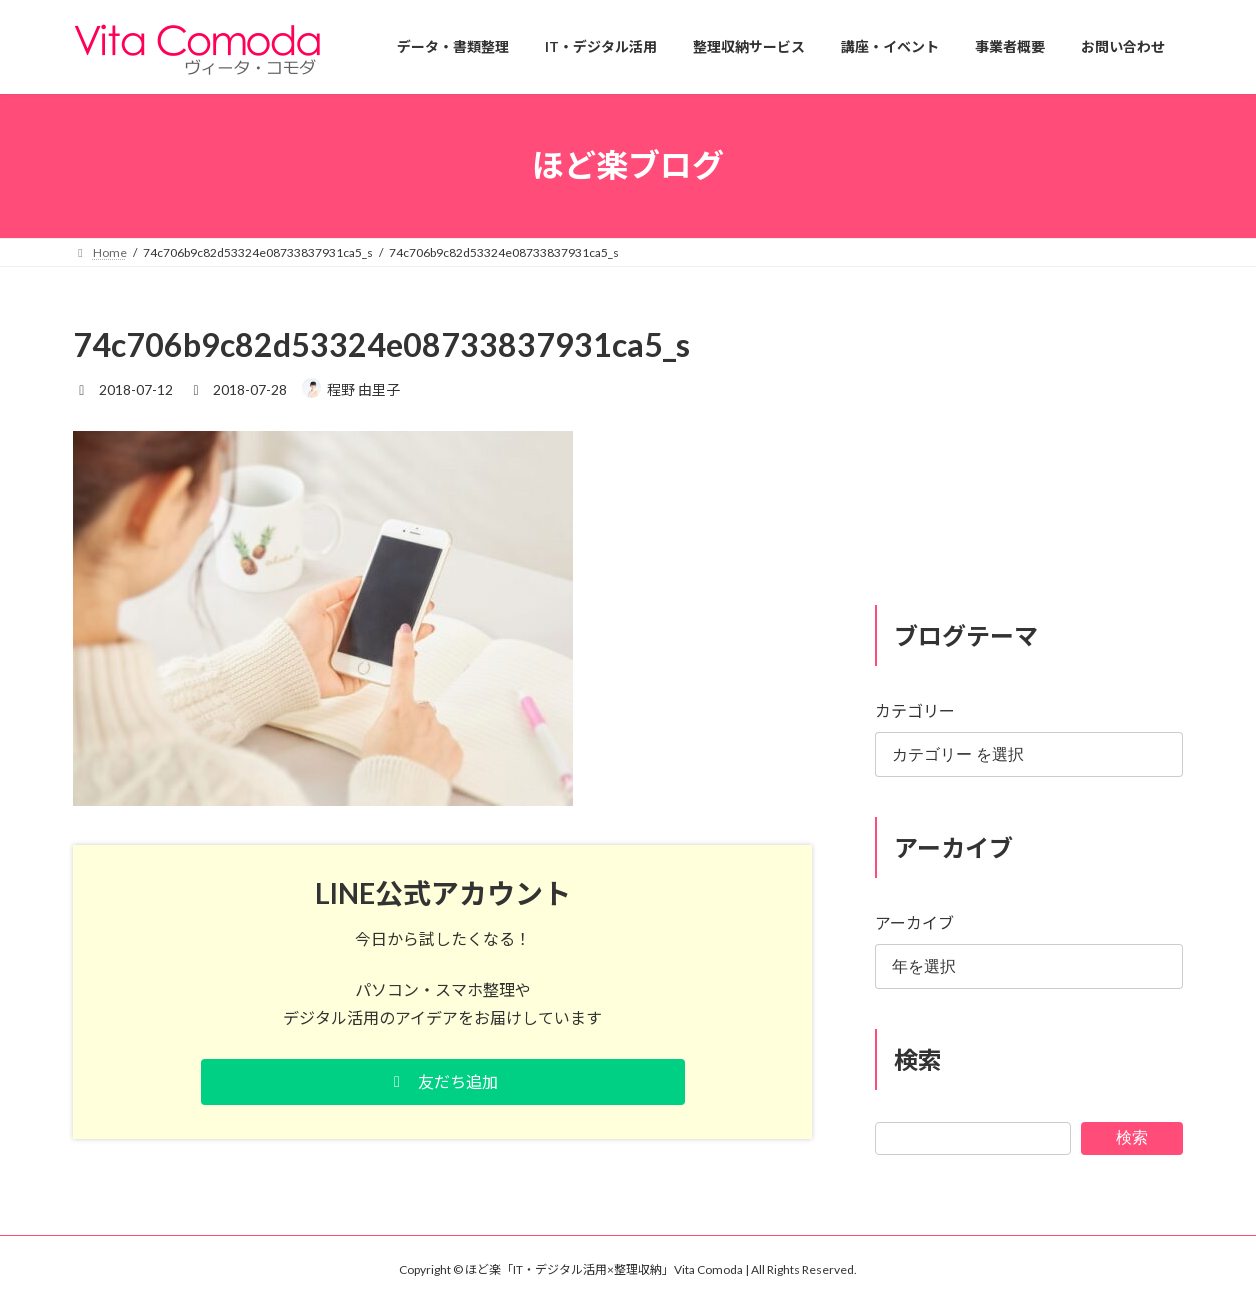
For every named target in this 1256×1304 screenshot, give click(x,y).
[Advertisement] (1029, 448)
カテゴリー (915, 710)
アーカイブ (914, 922)
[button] (443, 1082)
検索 (1132, 1136)
